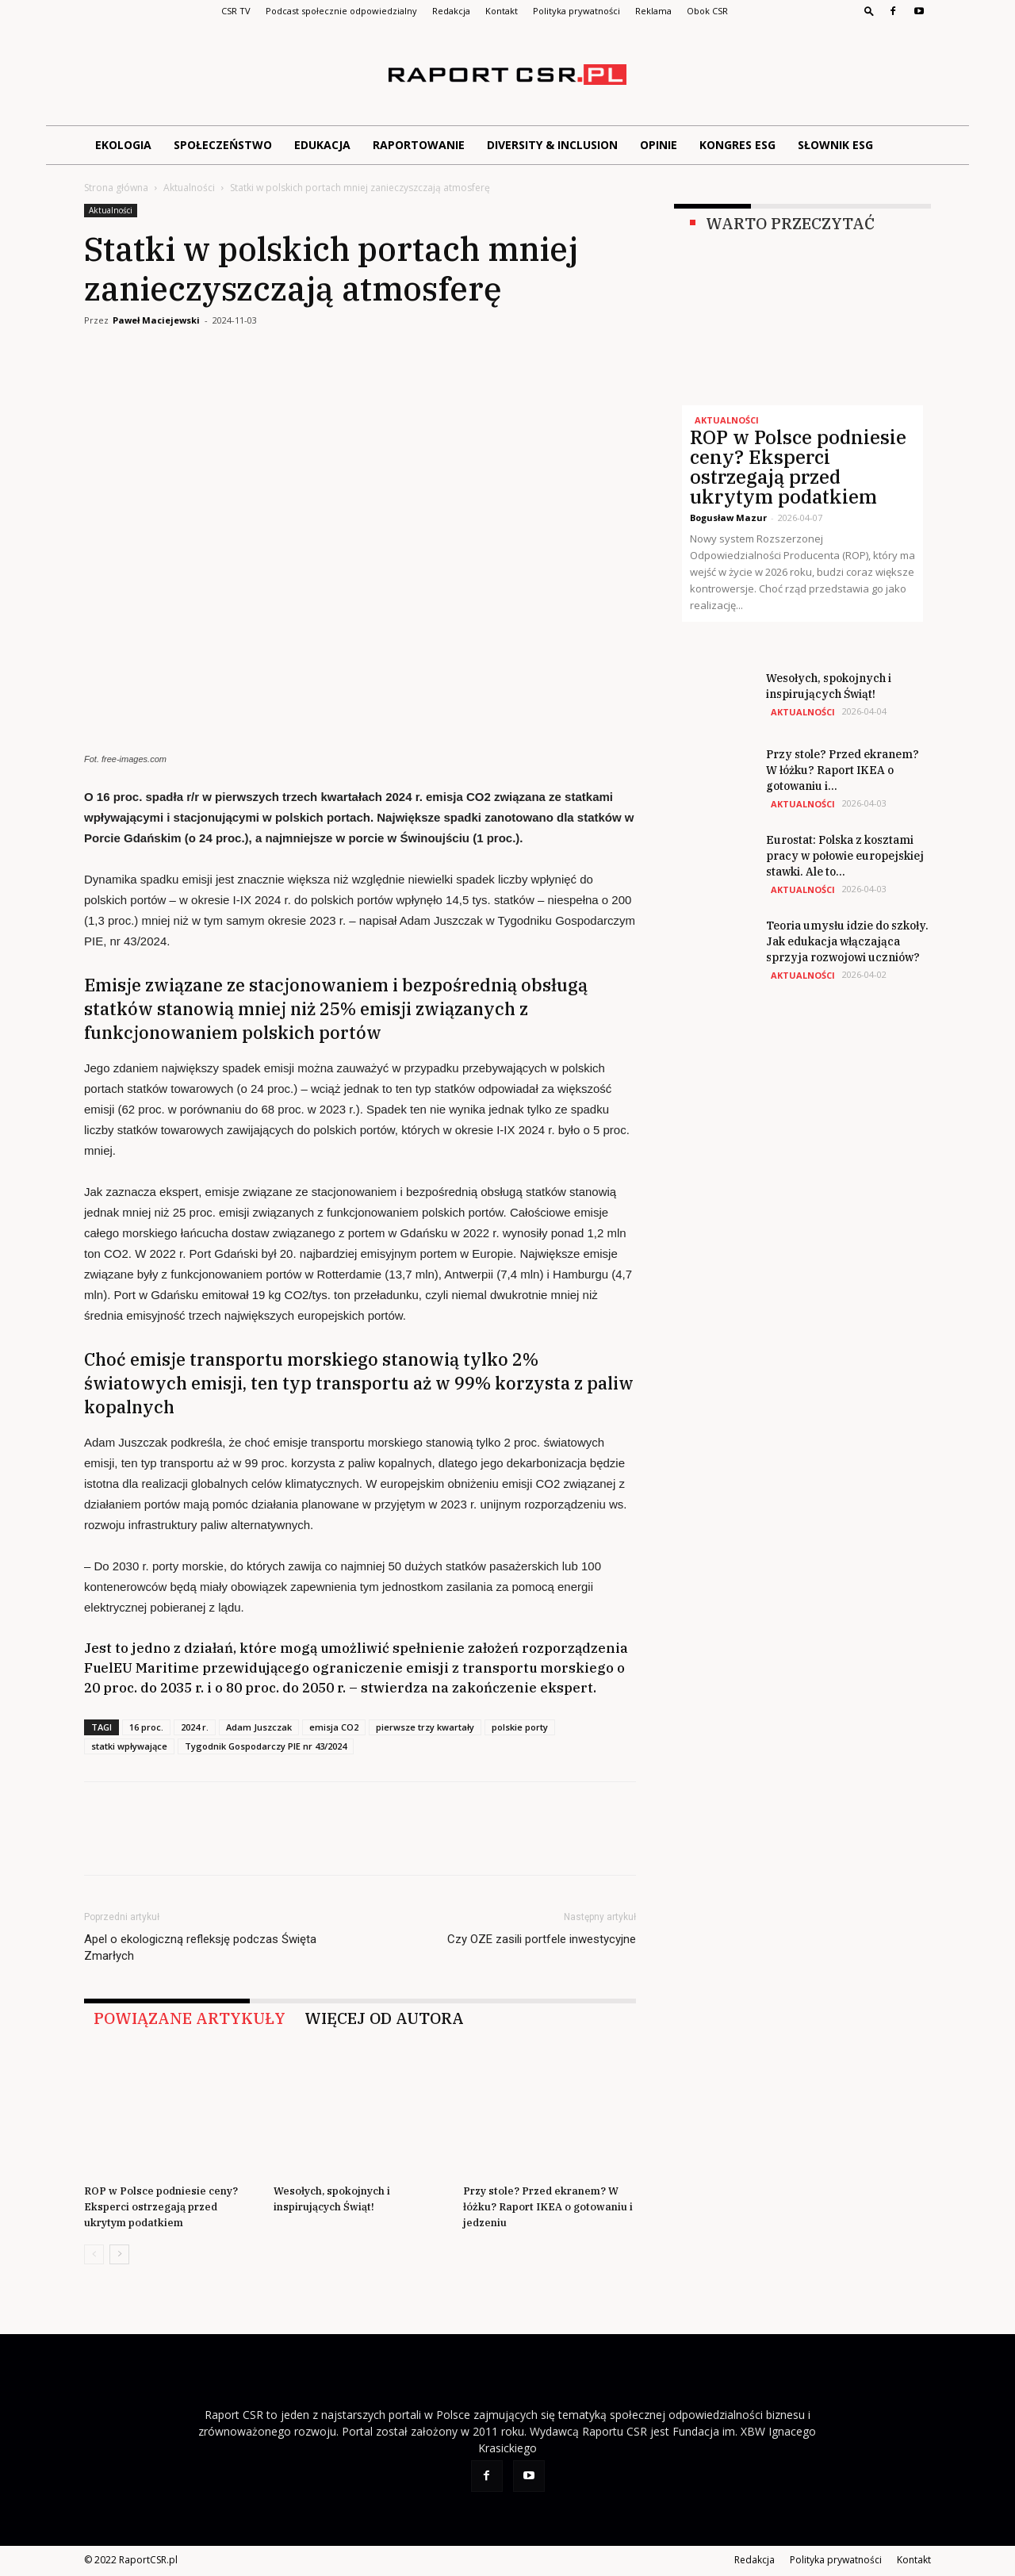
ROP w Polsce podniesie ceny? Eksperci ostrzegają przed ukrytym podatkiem (161, 2206)
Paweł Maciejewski (156, 320)
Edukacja (322, 144)
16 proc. (146, 1727)
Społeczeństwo (223, 144)
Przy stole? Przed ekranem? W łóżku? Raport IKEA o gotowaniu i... (842, 770)
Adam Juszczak (259, 1727)
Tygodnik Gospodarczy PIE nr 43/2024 (266, 1746)
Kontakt (501, 11)
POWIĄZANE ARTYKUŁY (189, 2018)
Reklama (653, 11)
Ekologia (123, 144)
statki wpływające (129, 1746)
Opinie (658, 144)
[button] (869, 11)
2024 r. (195, 1727)
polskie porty (520, 1727)
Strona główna (116, 187)
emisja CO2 (333, 1727)
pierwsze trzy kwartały (425, 1727)
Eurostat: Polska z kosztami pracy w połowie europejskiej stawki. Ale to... (845, 856)
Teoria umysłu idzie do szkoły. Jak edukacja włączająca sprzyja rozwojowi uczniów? (847, 941)
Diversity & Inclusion (552, 144)
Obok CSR (707, 11)
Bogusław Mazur (728, 517)
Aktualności (189, 187)
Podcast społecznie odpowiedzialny (341, 11)
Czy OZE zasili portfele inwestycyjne (541, 1939)
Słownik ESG (835, 144)
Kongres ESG (737, 144)
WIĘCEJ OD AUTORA (384, 2018)
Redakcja (451, 11)
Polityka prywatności (576, 11)
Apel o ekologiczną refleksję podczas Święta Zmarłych (200, 1947)
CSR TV (236, 11)
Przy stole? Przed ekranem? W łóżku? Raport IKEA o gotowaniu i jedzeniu (548, 2206)
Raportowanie (419, 144)
